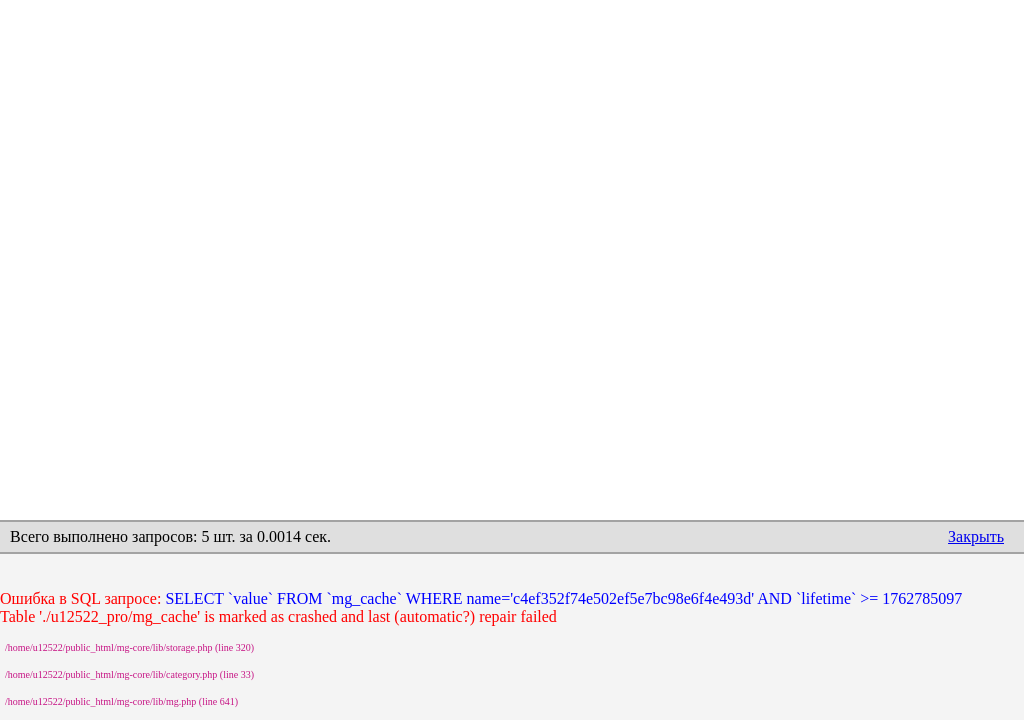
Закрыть (976, 536)
